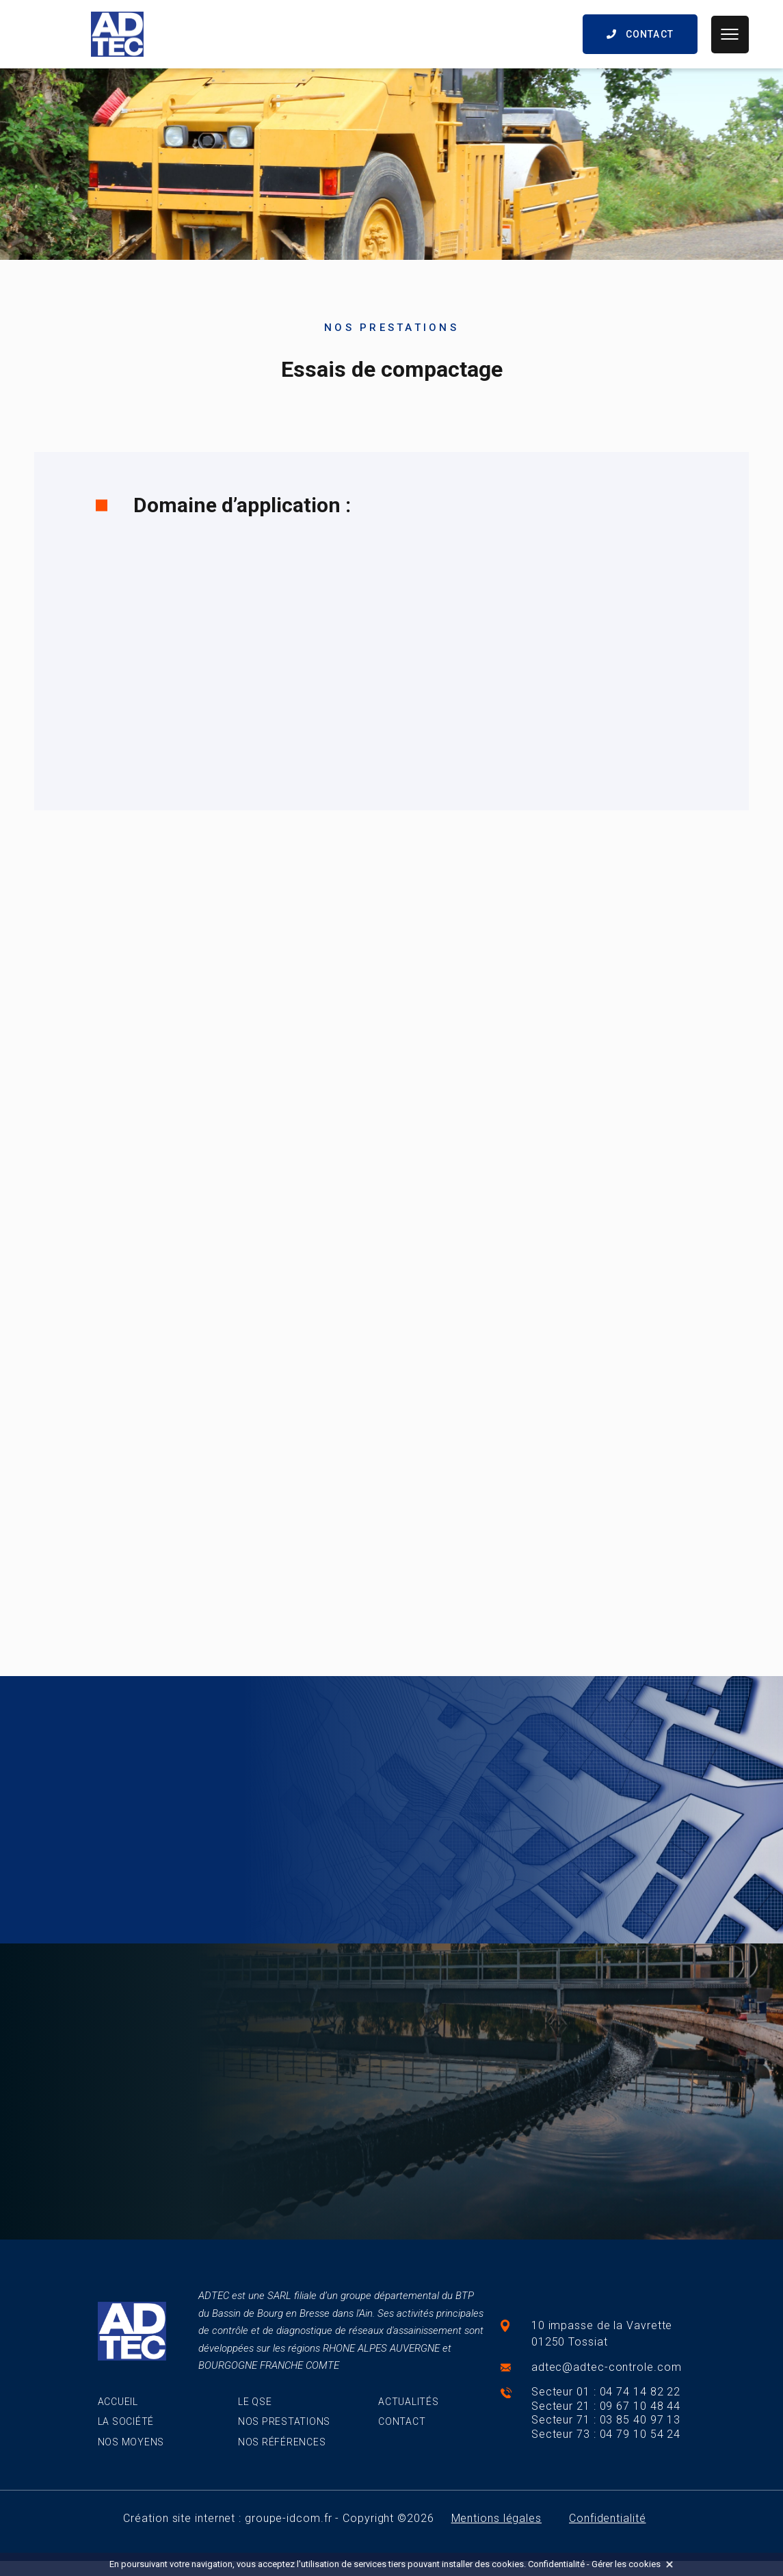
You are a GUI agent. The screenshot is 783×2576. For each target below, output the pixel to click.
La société (126, 2421)
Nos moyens (131, 2441)
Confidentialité (607, 2518)
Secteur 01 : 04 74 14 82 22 (605, 2391)
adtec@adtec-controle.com (606, 2367)
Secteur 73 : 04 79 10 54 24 (605, 2434)
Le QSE (255, 2401)
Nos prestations (284, 2421)
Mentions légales (496, 2518)
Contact (401, 2421)
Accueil (118, 2401)
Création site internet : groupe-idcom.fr (227, 2518)
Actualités (408, 2401)
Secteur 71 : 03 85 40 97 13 (605, 2419)
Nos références (282, 2441)
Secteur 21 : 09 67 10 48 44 (605, 2406)
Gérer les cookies (626, 2564)
